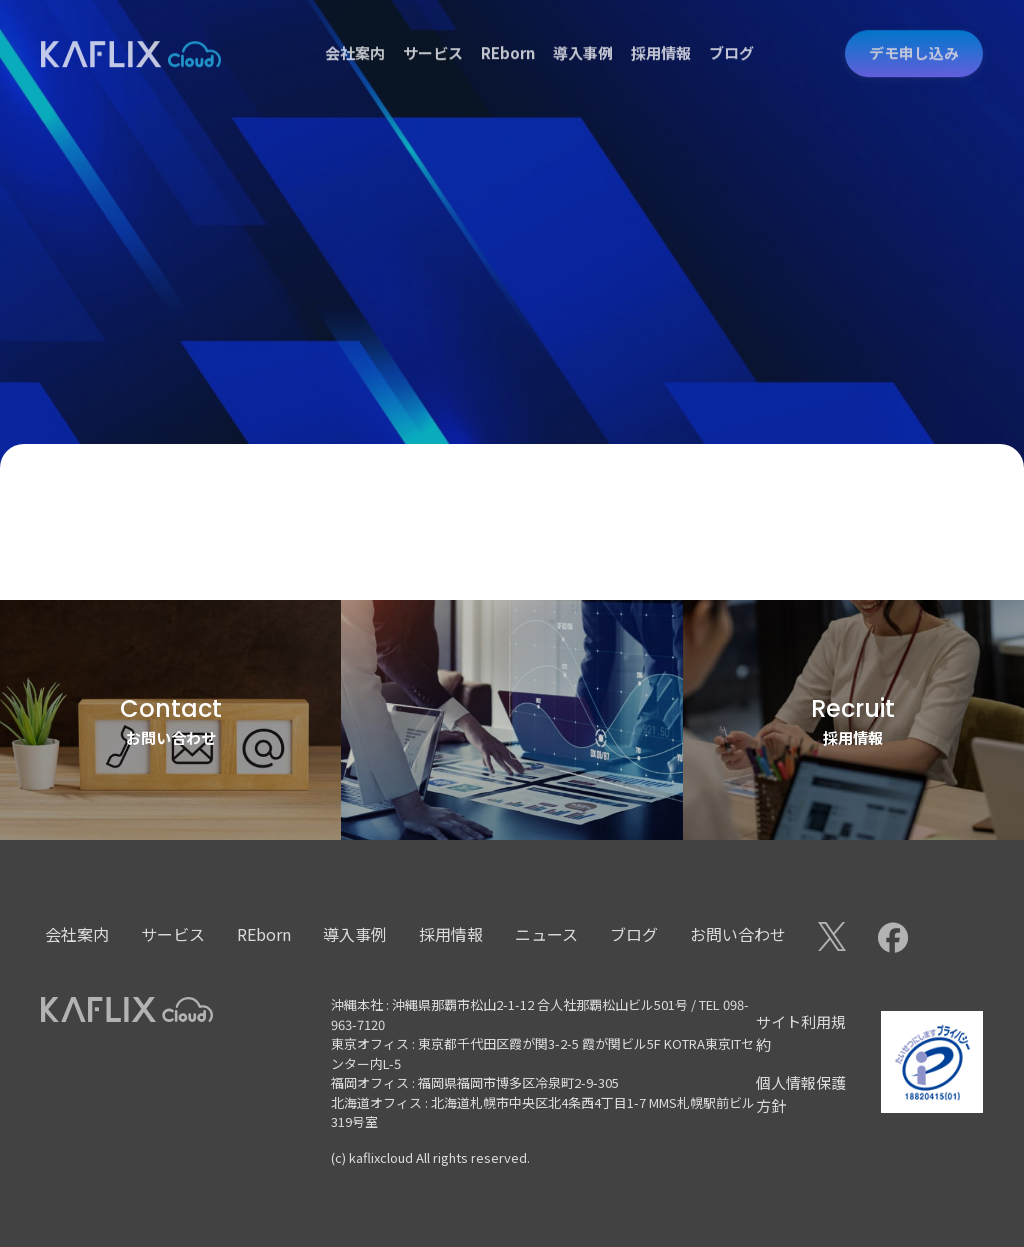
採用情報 (661, 34)
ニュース (546, 934)
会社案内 (355, 34)
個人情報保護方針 (801, 1094)
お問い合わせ (738, 934)
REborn (508, 34)
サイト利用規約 (801, 1033)
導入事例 (583, 34)
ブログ (731, 34)
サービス (433, 34)
